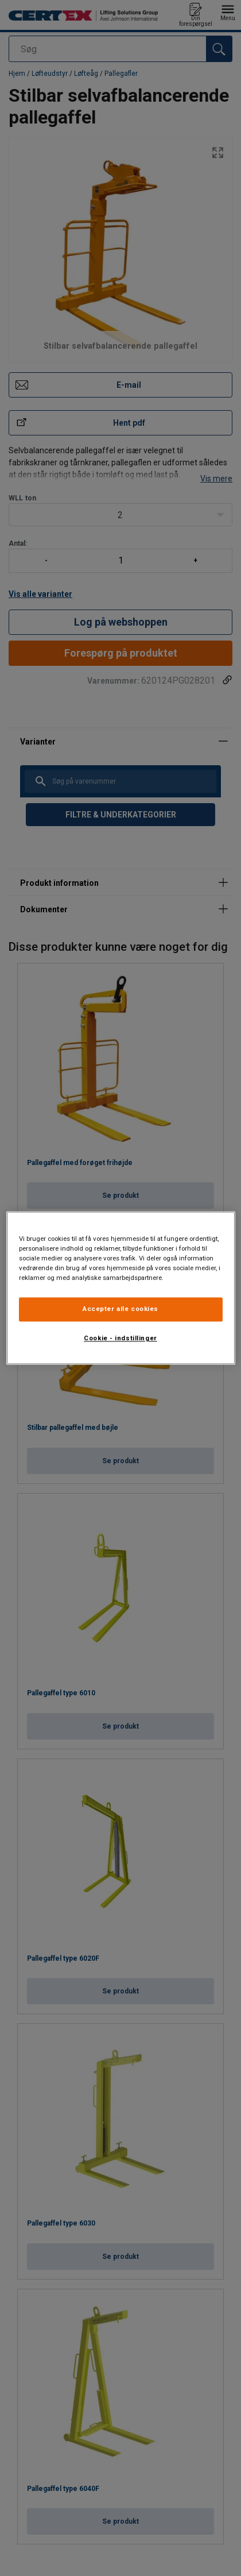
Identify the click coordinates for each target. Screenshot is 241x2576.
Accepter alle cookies (120, 1309)
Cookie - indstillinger (120, 1339)
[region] (120, 1287)
